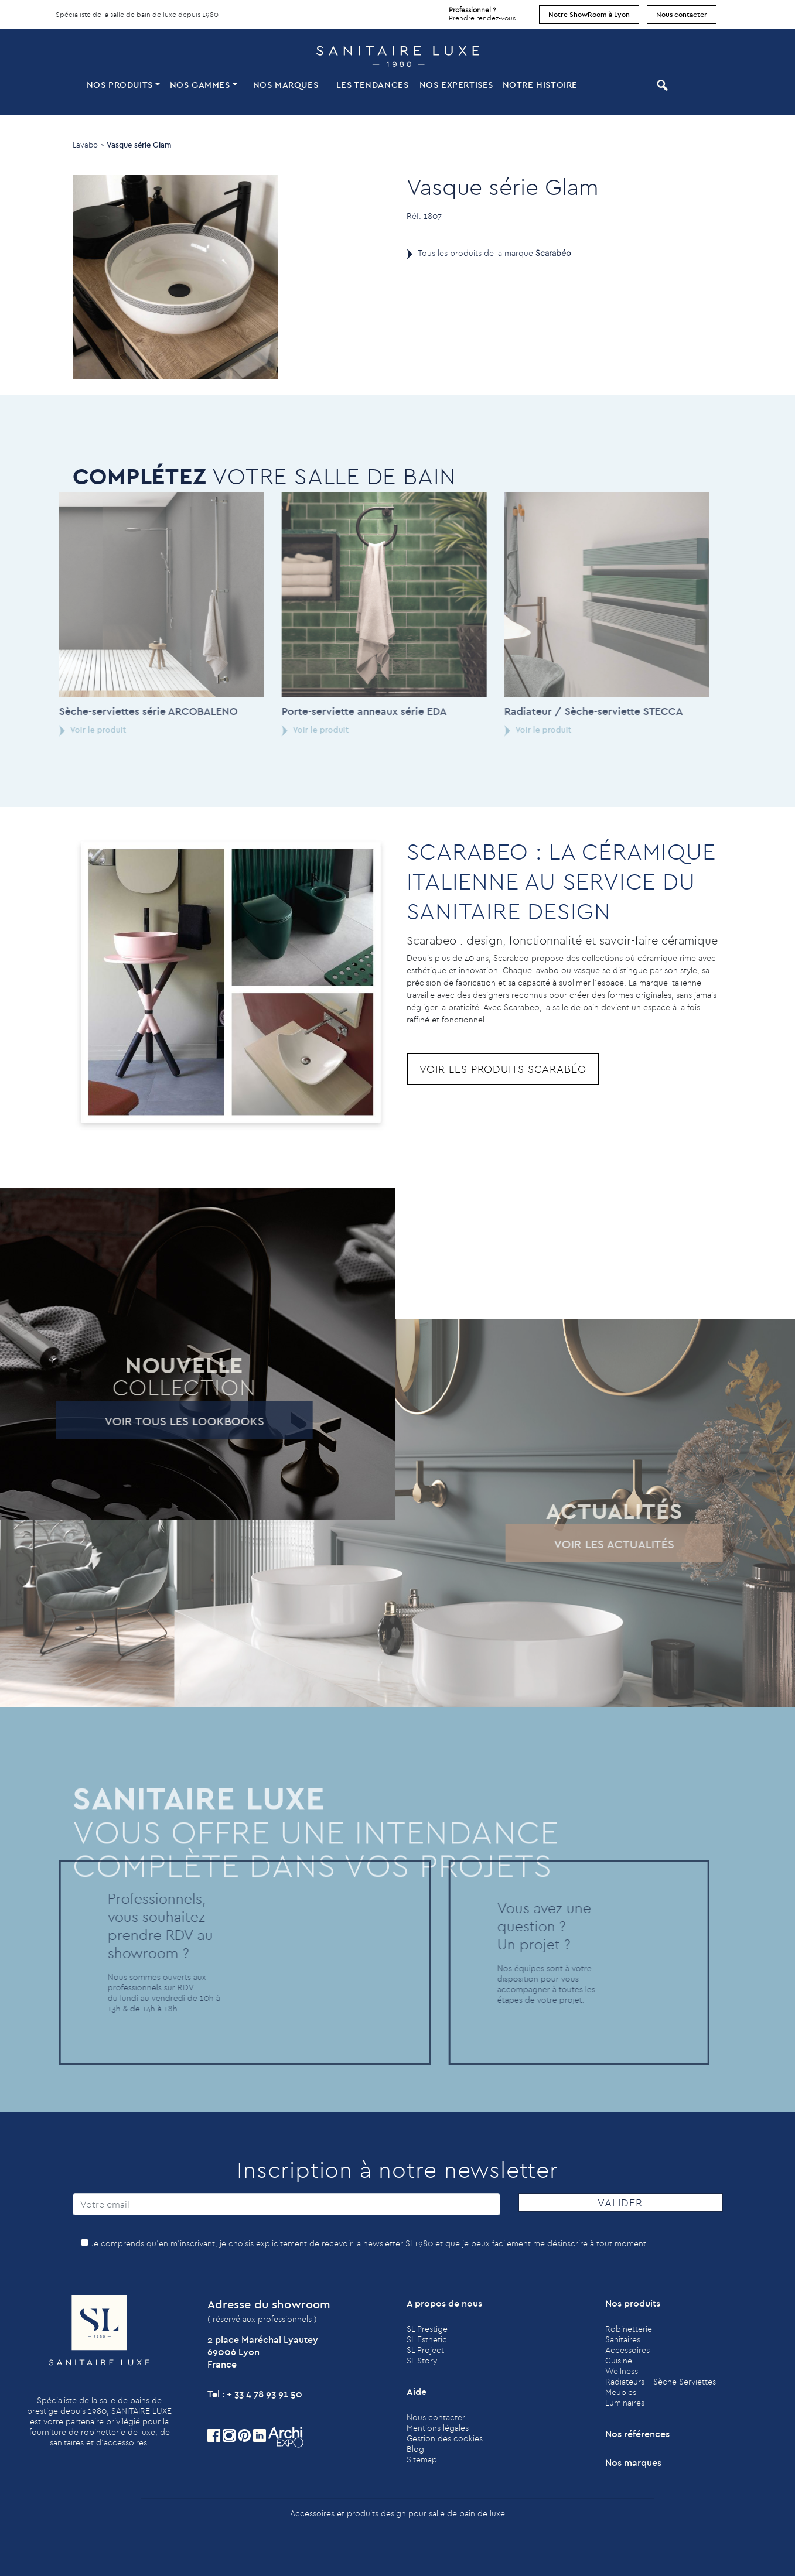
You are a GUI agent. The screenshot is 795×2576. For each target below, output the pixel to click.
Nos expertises (456, 84)
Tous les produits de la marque (494, 253)
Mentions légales (438, 2428)
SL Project (425, 2350)
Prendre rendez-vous (482, 11)
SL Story (422, 2360)
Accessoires (627, 2350)
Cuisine (618, 2360)
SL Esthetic (427, 2339)
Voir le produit (71, 729)
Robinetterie (628, 2329)
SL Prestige (427, 2329)
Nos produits (120, 84)
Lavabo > (88, 144)
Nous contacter (681, 14)
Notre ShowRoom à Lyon (589, 14)
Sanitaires (622, 2339)
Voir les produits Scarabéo (502, 1069)
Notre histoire (540, 84)
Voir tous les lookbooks (163, 1421)
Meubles (620, 2392)
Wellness (621, 2371)
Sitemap (422, 2459)
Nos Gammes (200, 84)
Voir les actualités (593, 1544)
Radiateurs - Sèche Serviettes (660, 2381)
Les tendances (372, 84)
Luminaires (624, 2402)
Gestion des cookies (445, 2438)
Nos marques (286, 84)
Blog (415, 2449)
